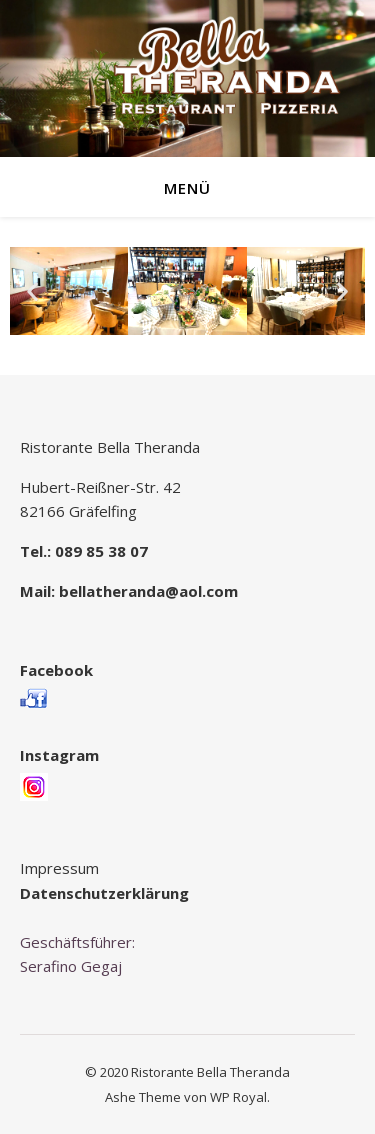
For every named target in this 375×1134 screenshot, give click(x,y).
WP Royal (238, 1097)
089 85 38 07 (101, 551)
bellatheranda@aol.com (148, 591)
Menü (187, 188)
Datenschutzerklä (87, 893)
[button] (32, 290)
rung (171, 893)
